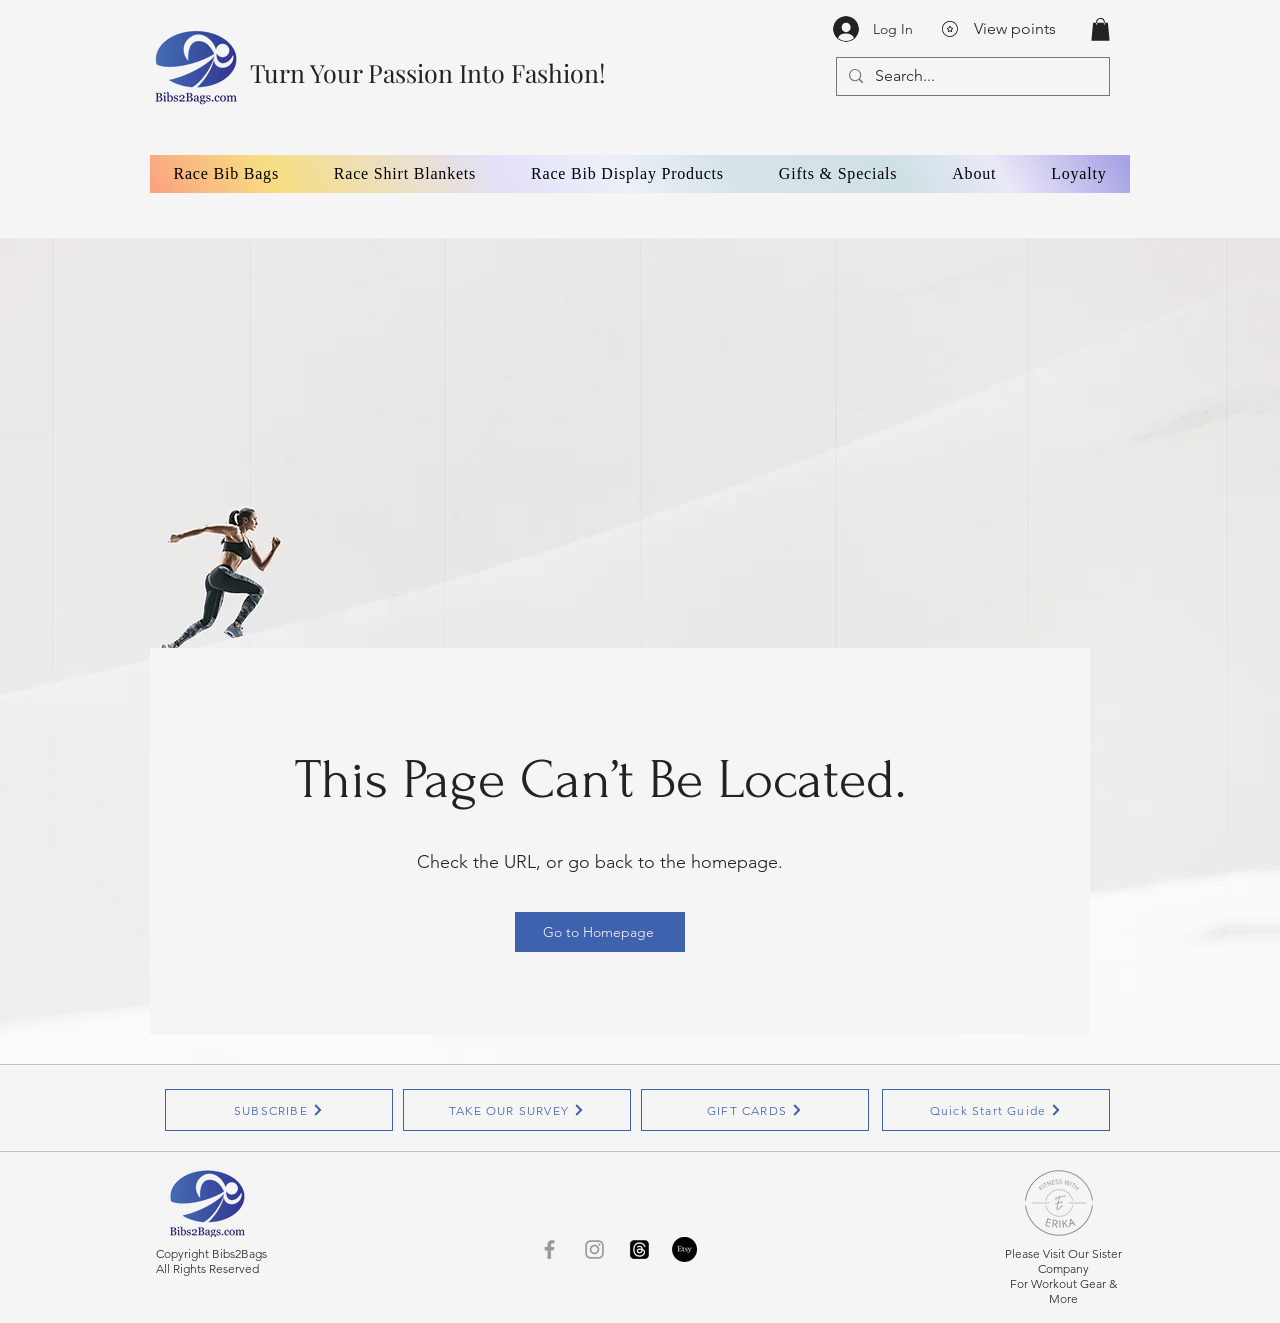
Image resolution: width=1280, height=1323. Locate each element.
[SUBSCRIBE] (279, 1110)
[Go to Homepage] (600, 932)
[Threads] (639, 1249)
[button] (1100, 29)
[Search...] (971, 76)
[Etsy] (684, 1249)
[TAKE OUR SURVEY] (517, 1110)
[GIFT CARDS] (755, 1110)
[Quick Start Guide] (996, 1110)
